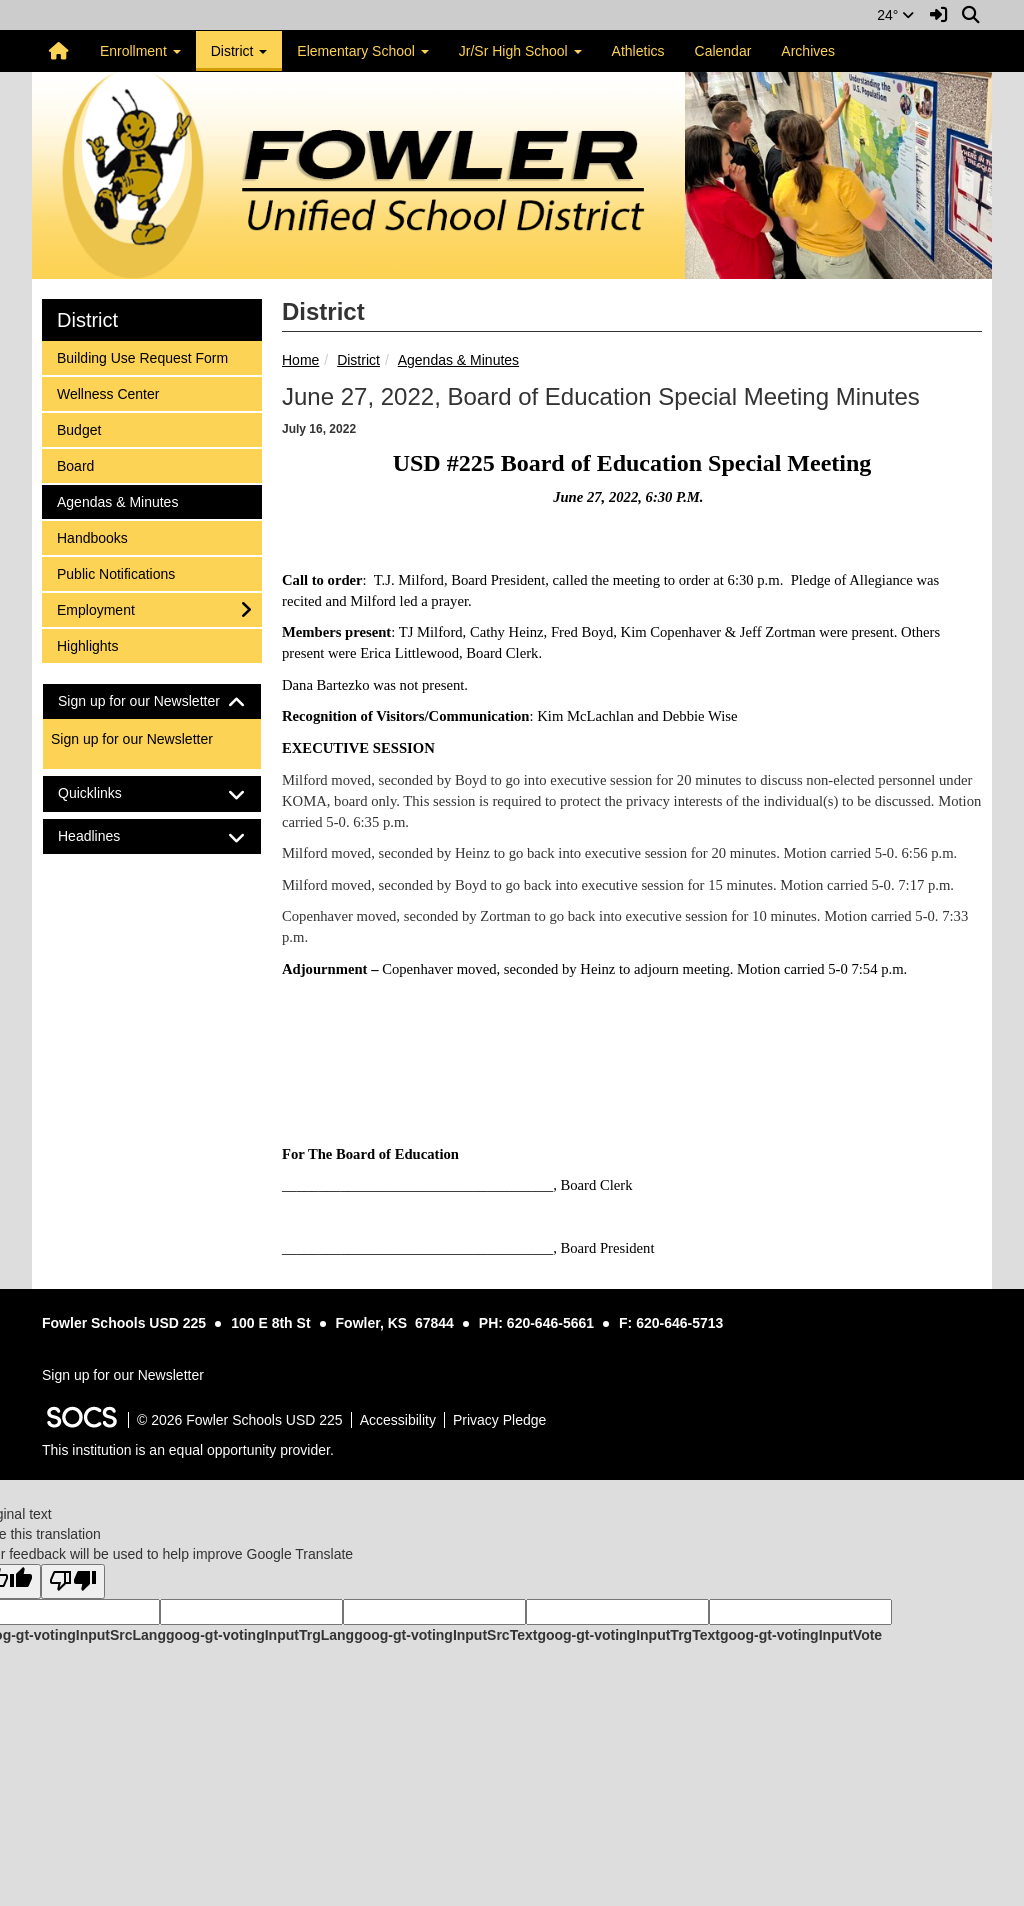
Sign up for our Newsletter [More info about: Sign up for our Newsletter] (132, 739)
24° (895, 15)
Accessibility (398, 1420)
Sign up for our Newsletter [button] (152, 701)
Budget (83, 428)
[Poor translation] (73, 1581)
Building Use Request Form (142, 356)
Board (83, 464)
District (358, 360)
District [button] (239, 51)
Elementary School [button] (362, 51)
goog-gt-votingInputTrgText (628, 1635)
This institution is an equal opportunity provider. (188, 1450)
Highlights (87, 644)
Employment (95, 608)
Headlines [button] (106, 836)
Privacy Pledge (499, 1420)
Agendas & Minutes (458, 360)
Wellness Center (107, 392)
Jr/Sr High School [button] (520, 51)
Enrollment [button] (140, 51)
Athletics (638, 51)
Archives (808, 51)
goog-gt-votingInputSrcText (445, 1635)
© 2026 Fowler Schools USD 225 (240, 1420)
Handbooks (92, 536)
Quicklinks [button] (107, 793)
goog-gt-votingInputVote (801, 1635)
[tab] (152, 701)
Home (300, 360)
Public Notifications (115, 572)
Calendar (723, 51)
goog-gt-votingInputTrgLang (260, 1635)
